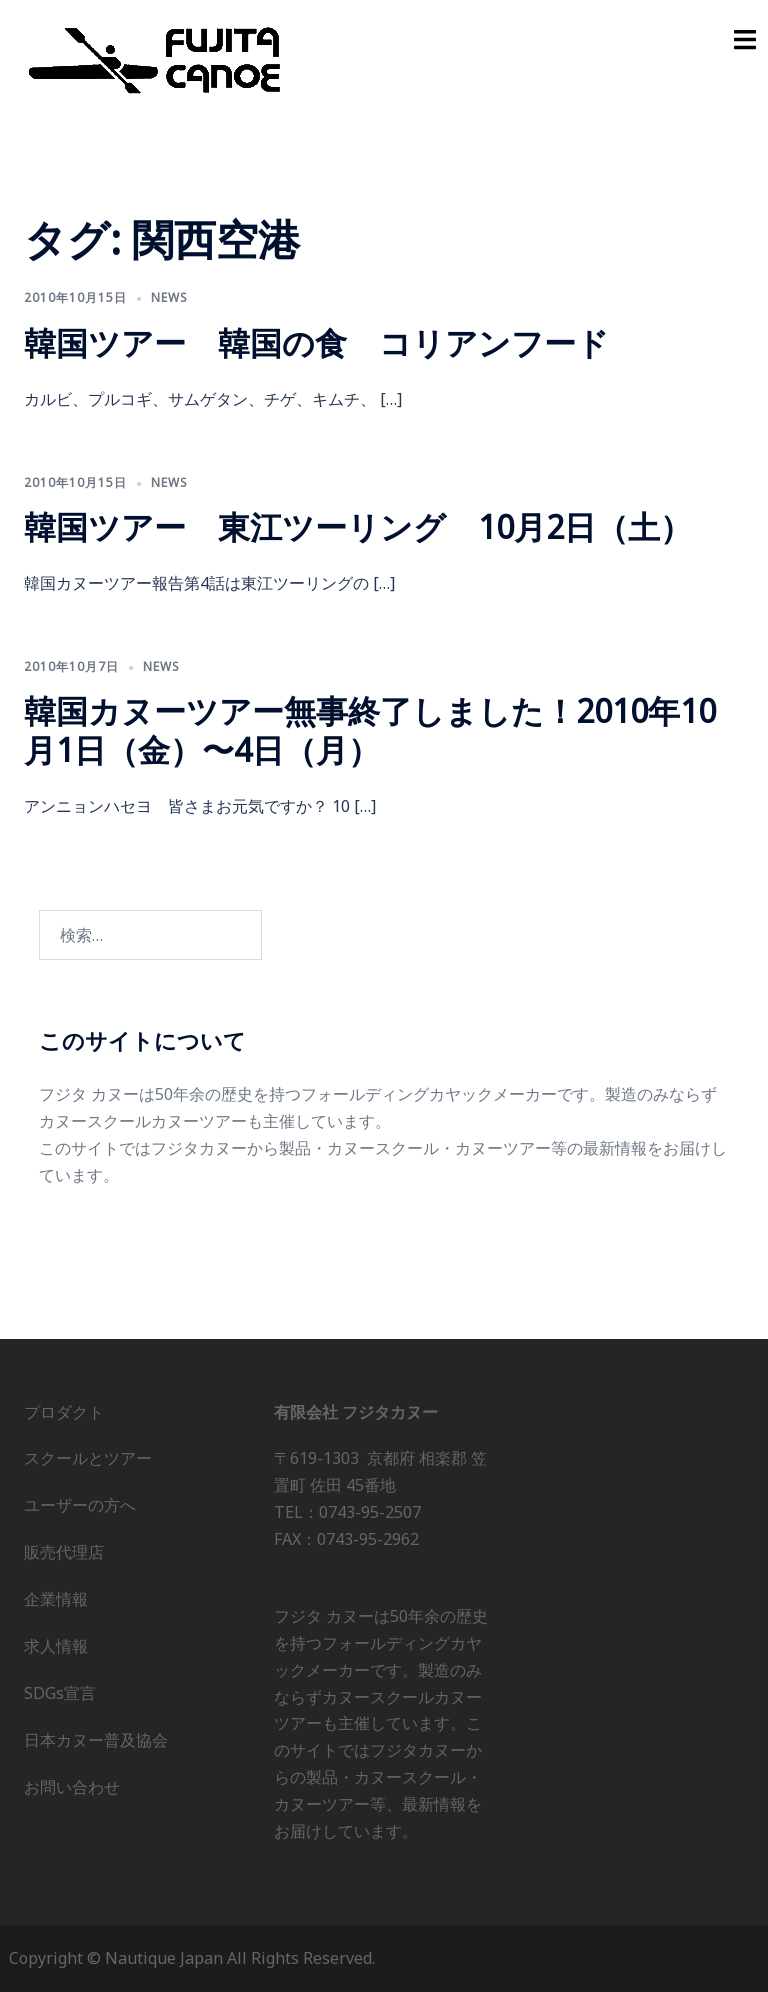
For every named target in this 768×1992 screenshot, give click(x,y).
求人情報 (56, 1646)
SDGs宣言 (60, 1693)
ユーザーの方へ (80, 1505)
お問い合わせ (72, 1787)
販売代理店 (64, 1552)
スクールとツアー (88, 1458)
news (169, 297)
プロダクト (64, 1412)
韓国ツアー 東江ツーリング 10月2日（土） (358, 526)
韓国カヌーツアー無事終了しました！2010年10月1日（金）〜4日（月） (370, 729)
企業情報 (56, 1599)
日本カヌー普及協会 (96, 1740)
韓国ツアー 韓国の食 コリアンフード (316, 342)
